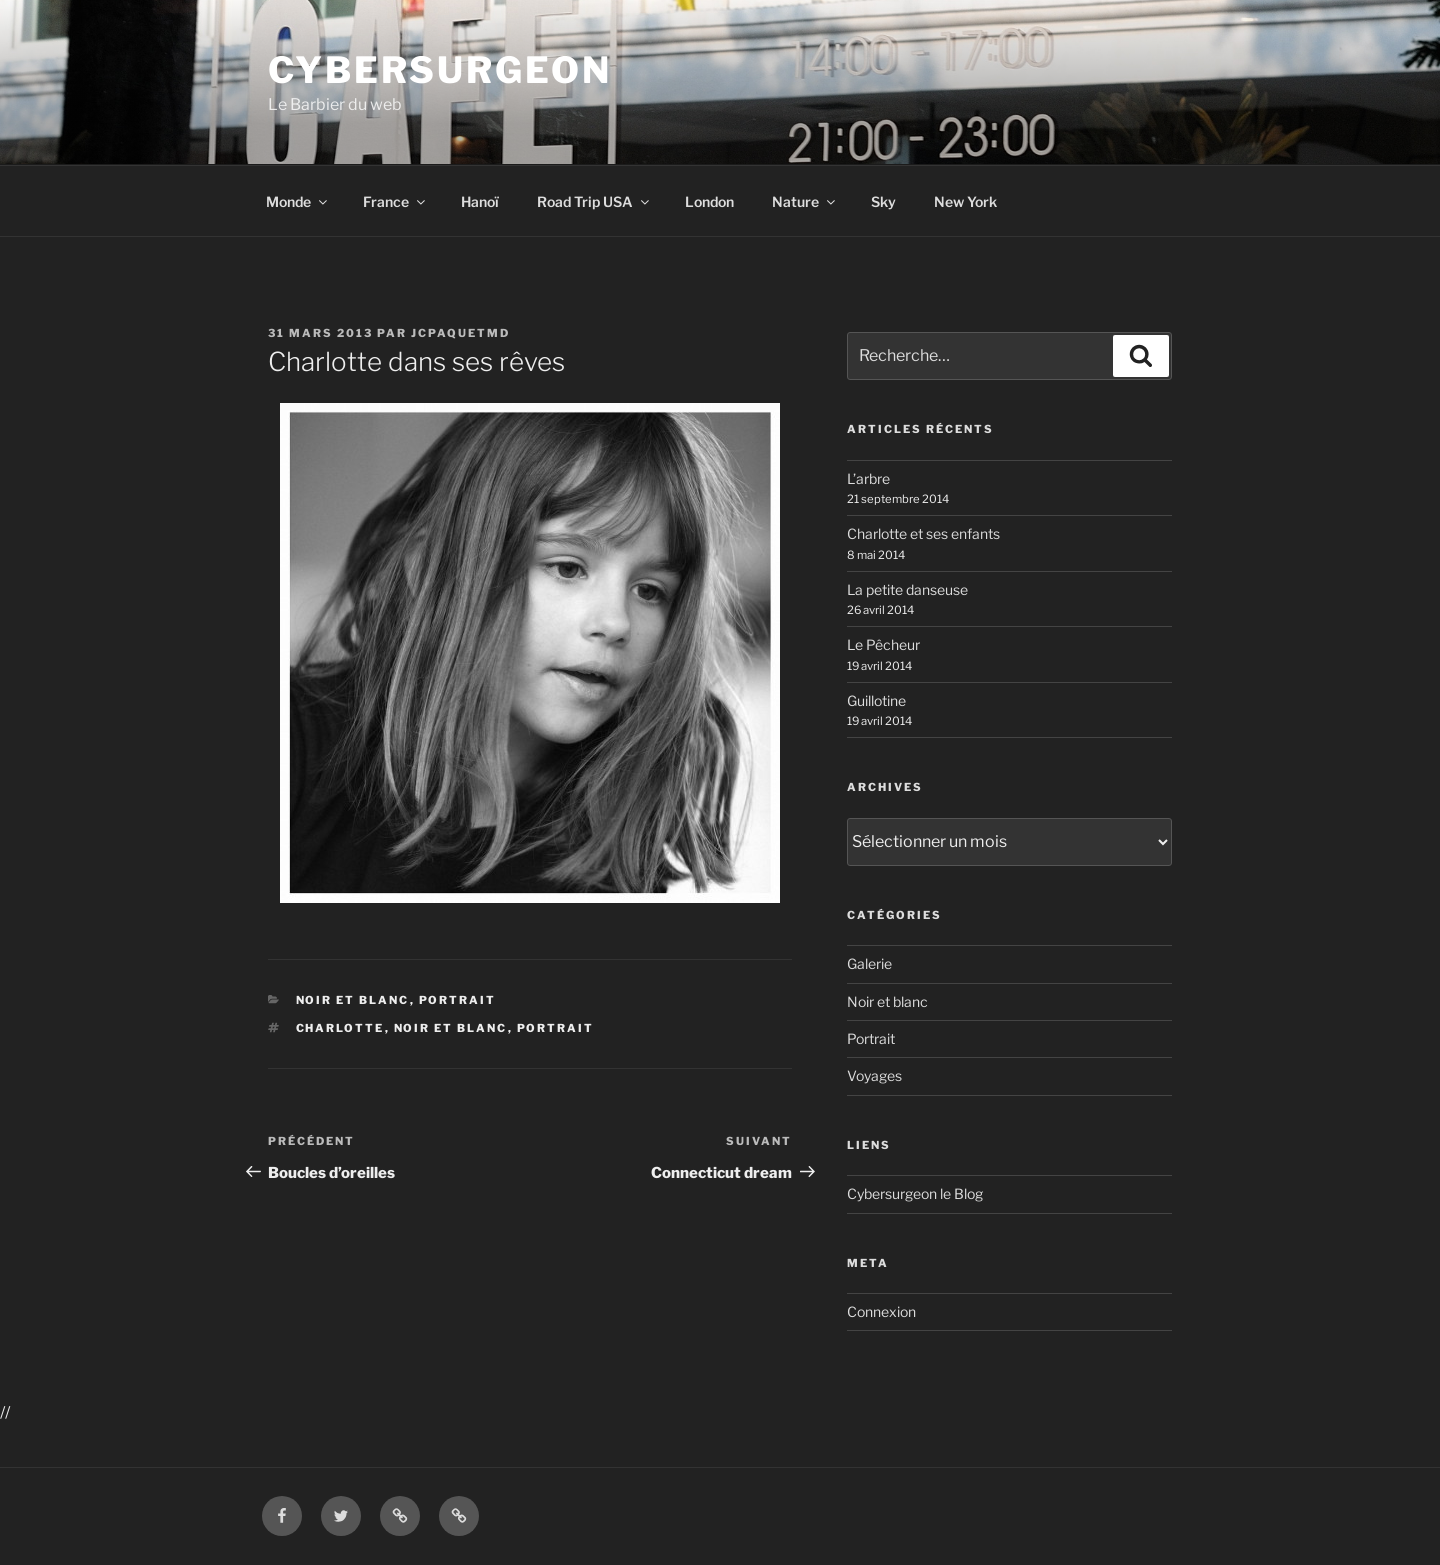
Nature (805, 201)
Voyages (874, 1075)
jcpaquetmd (460, 333)
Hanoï (480, 201)
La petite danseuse (907, 589)
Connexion (881, 1311)
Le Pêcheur (883, 644)
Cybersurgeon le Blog (915, 1193)
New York (965, 201)
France (395, 201)
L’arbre (868, 478)
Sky (883, 201)
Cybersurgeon (440, 70)
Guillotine (876, 700)
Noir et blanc (353, 1000)
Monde (298, 201)
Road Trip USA (594, 201)
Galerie (869, 963)
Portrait (458, 1000)
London (709, 201)
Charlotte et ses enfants (923, 533)
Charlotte (340, 1028)
